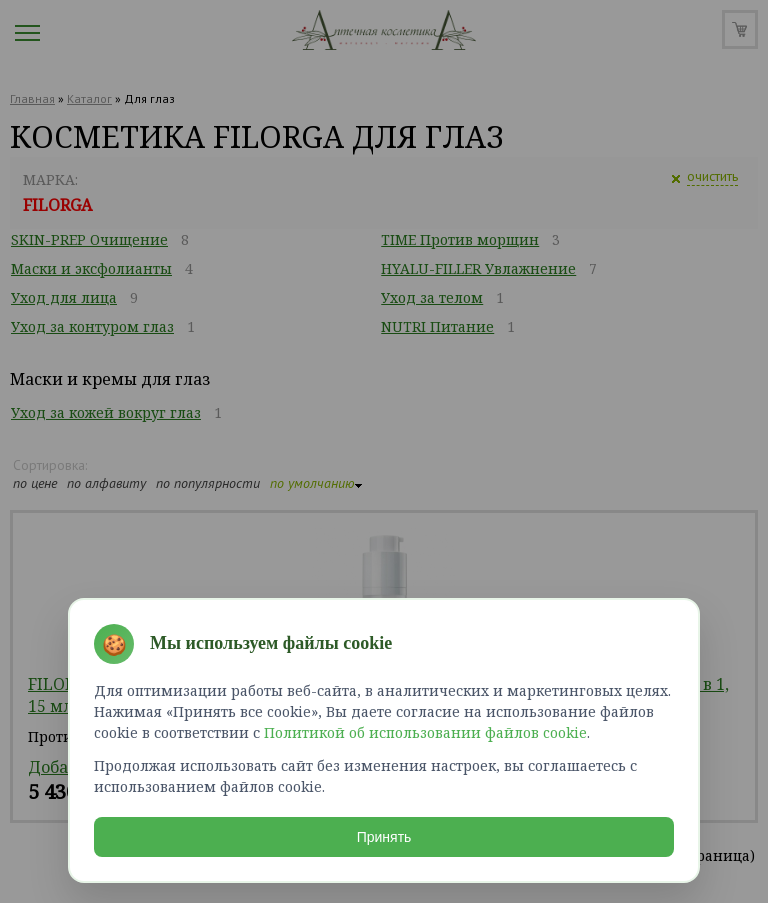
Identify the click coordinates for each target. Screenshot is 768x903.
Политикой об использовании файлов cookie (425, 732)
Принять (384, 837)
